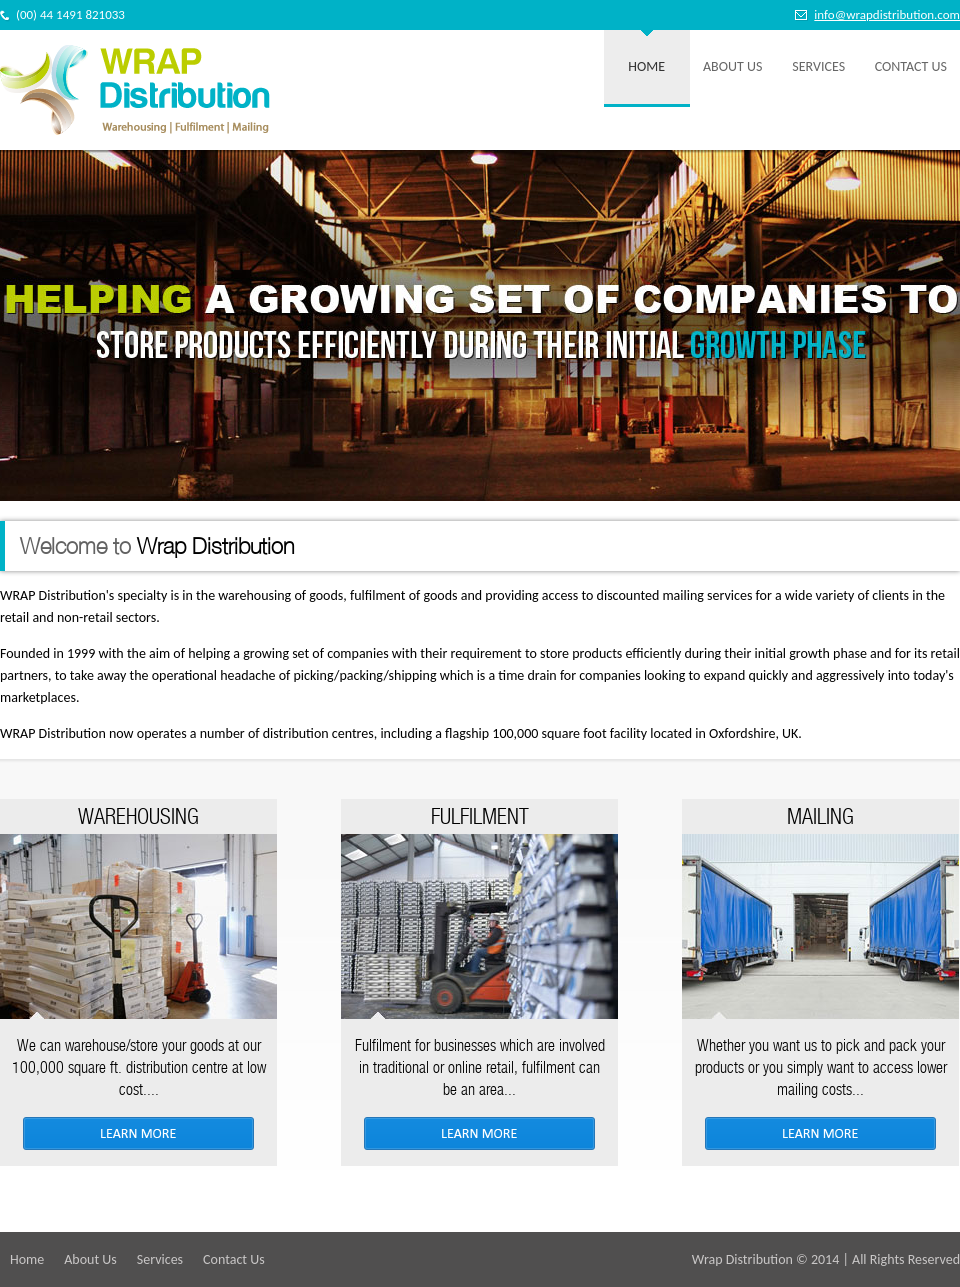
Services (818, 66)
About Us (732, 66)
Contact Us (911, 66)
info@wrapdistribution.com (887, 14)
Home (646, 66)
